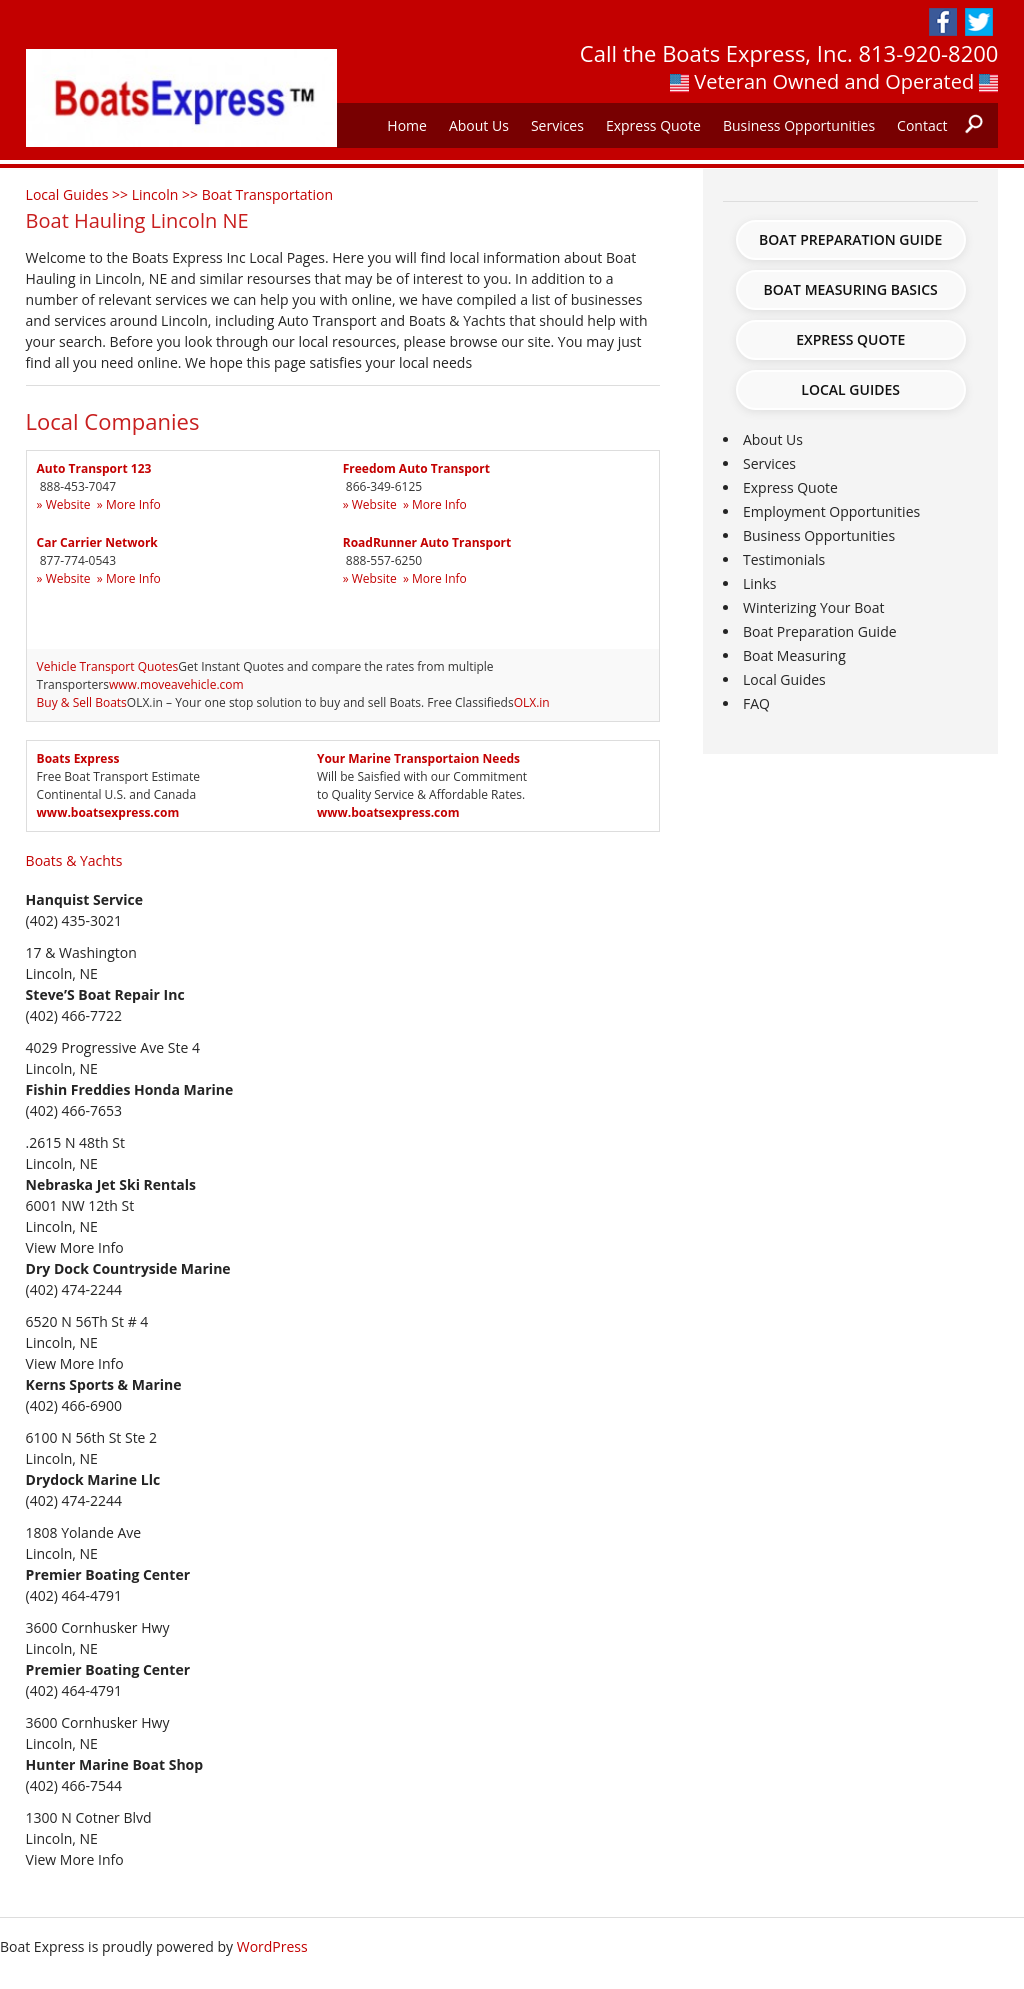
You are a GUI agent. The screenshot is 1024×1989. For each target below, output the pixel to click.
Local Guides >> (79, 194)
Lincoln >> (167, 194)
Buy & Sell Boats (82, 702)
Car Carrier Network (97, 542)
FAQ (756, 703)
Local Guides (850, 389)
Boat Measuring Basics (851, 289)
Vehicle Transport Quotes (108, 666)
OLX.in (532, 702)
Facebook (943, 22)
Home (407, 125)
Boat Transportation (267, 194)
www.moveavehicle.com (176, 684)
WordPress (272, 1946)
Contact (922, 125)
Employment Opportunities (831, 511)
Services (557, 125)
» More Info (129, 504)
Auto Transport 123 (94, 468)
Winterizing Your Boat (814, 607)
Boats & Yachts (74, 860)
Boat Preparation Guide (850, 239)
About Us (479, 125)
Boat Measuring (794, 655)
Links (759, 583)
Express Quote (653, 125)
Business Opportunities (799, 125)
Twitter (979, 22)
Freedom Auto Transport (416, 468)
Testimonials (784, 559)
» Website (64, 504)
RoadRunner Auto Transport (427, 542)
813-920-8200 (928, 53)
